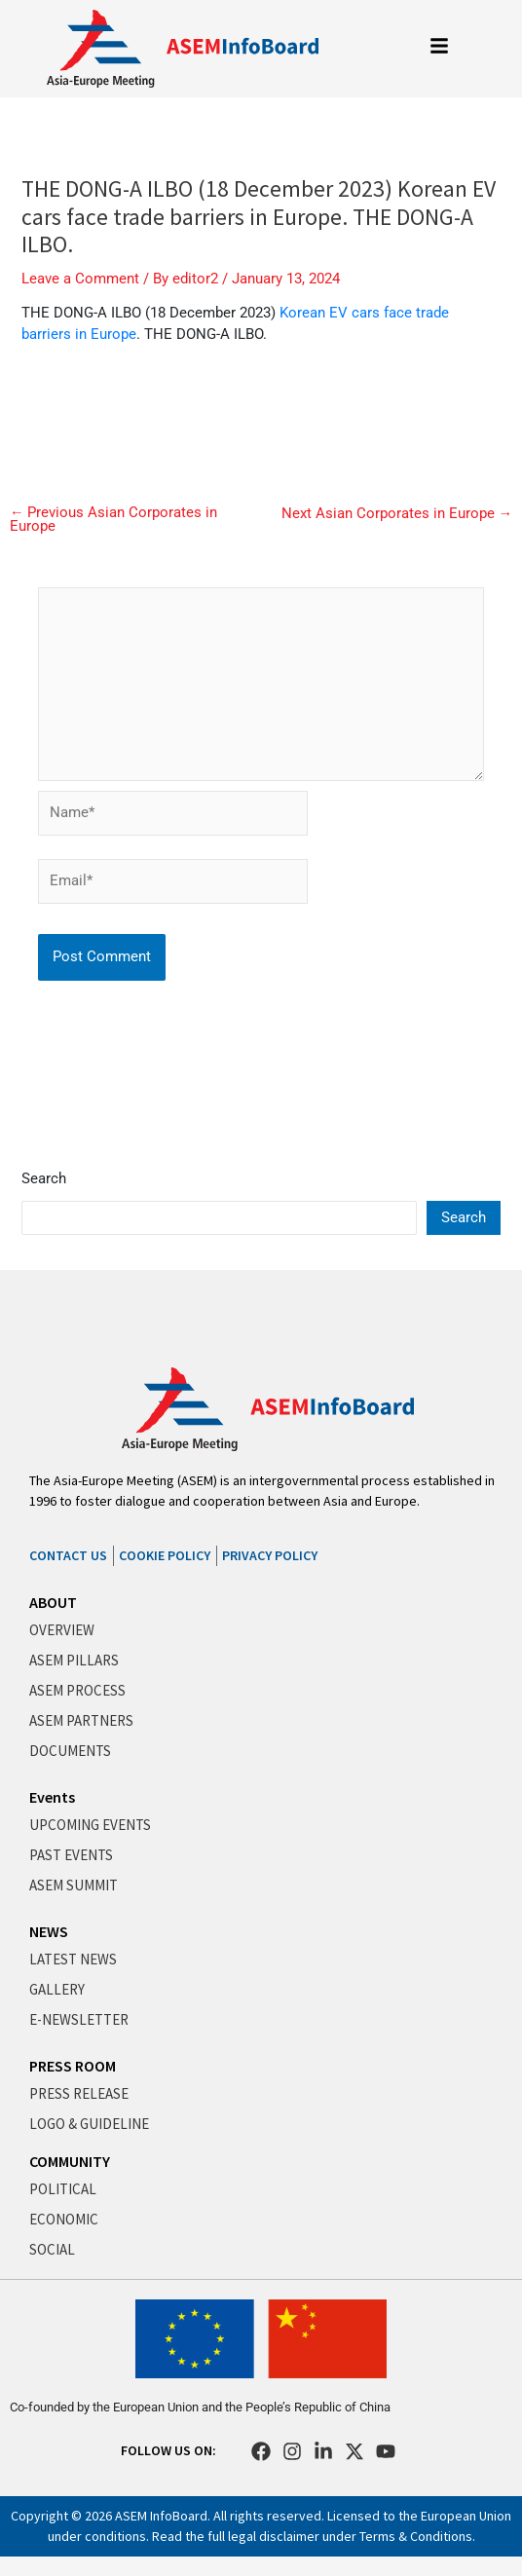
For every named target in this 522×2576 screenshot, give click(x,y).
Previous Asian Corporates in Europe (114, 519)
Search (43, 1178)
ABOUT (53, 1602)
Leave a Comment (80, 278)
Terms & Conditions (415, 2536)
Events (52, 1797)
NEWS (48, 1931)
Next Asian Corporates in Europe (397, 513)
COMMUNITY (69, 2161)
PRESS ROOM (72, 2065)
